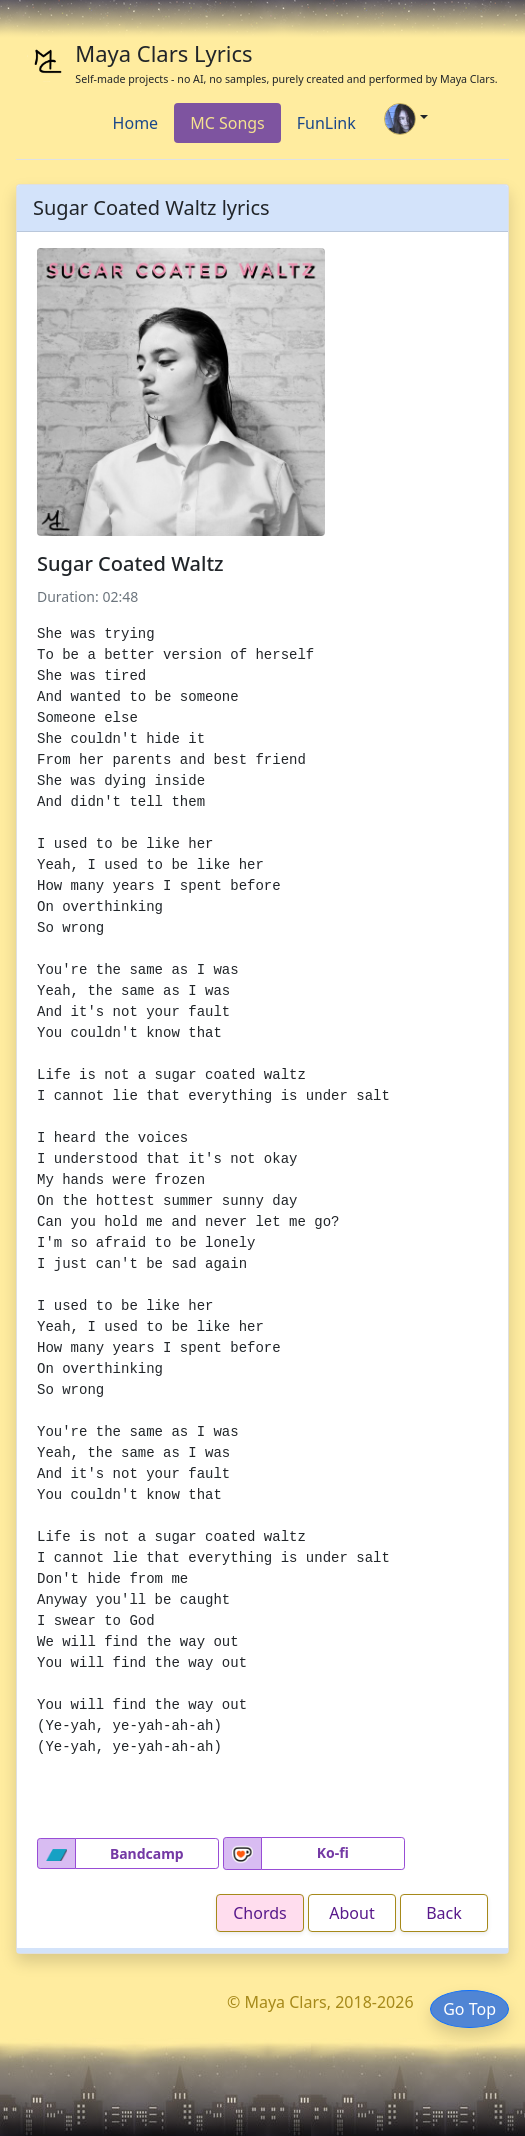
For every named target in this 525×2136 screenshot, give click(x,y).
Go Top (469, 2009)
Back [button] (444, 1913)
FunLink (326, 123)
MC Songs (227, 123)
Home (136, 123)
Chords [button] (259, 1913)
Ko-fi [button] (333, 1852)
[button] (56, 1853)
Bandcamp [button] (147, 1853)
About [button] (351, 1913)
